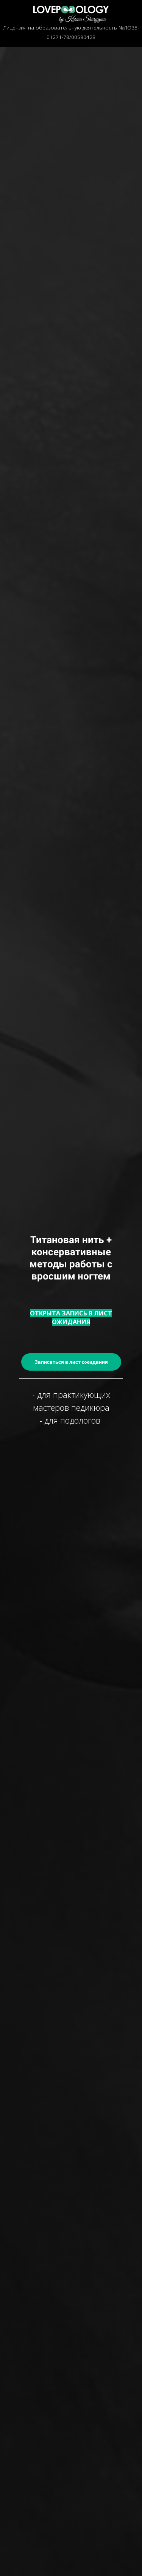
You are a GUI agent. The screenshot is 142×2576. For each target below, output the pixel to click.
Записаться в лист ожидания (71, 1362)
